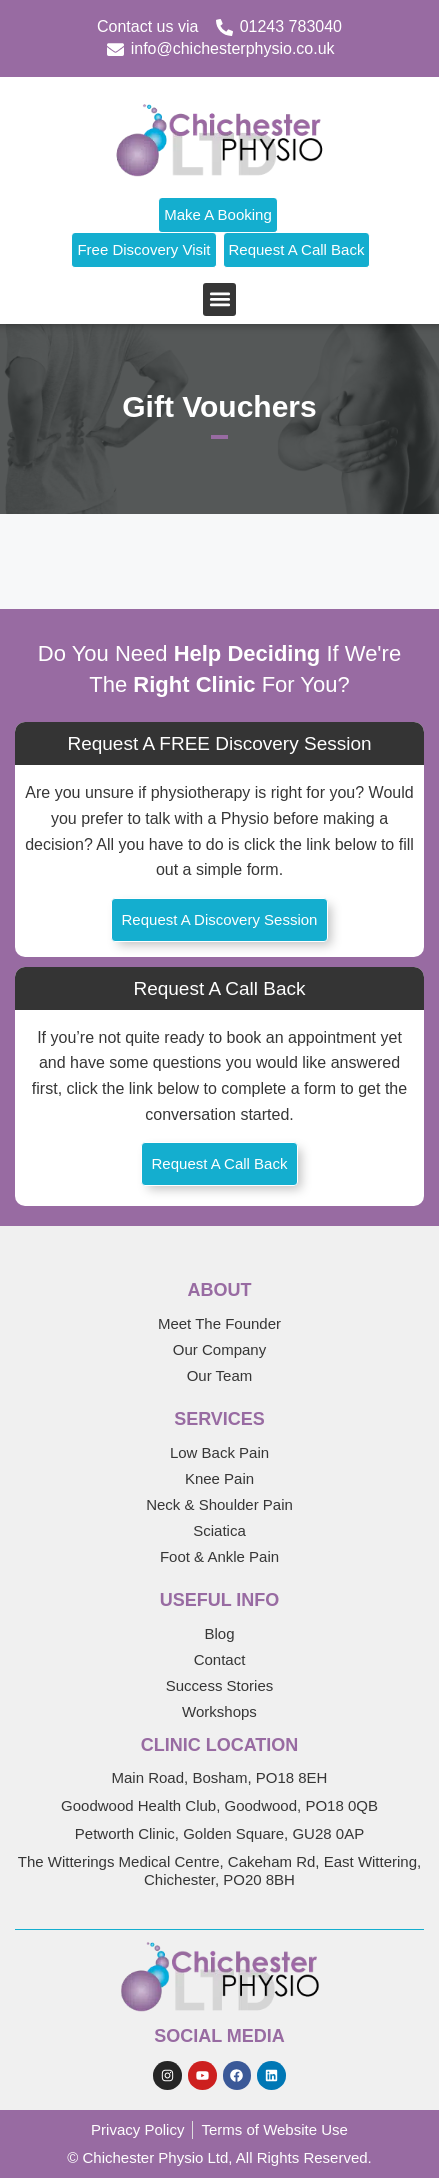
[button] (219, 299)
